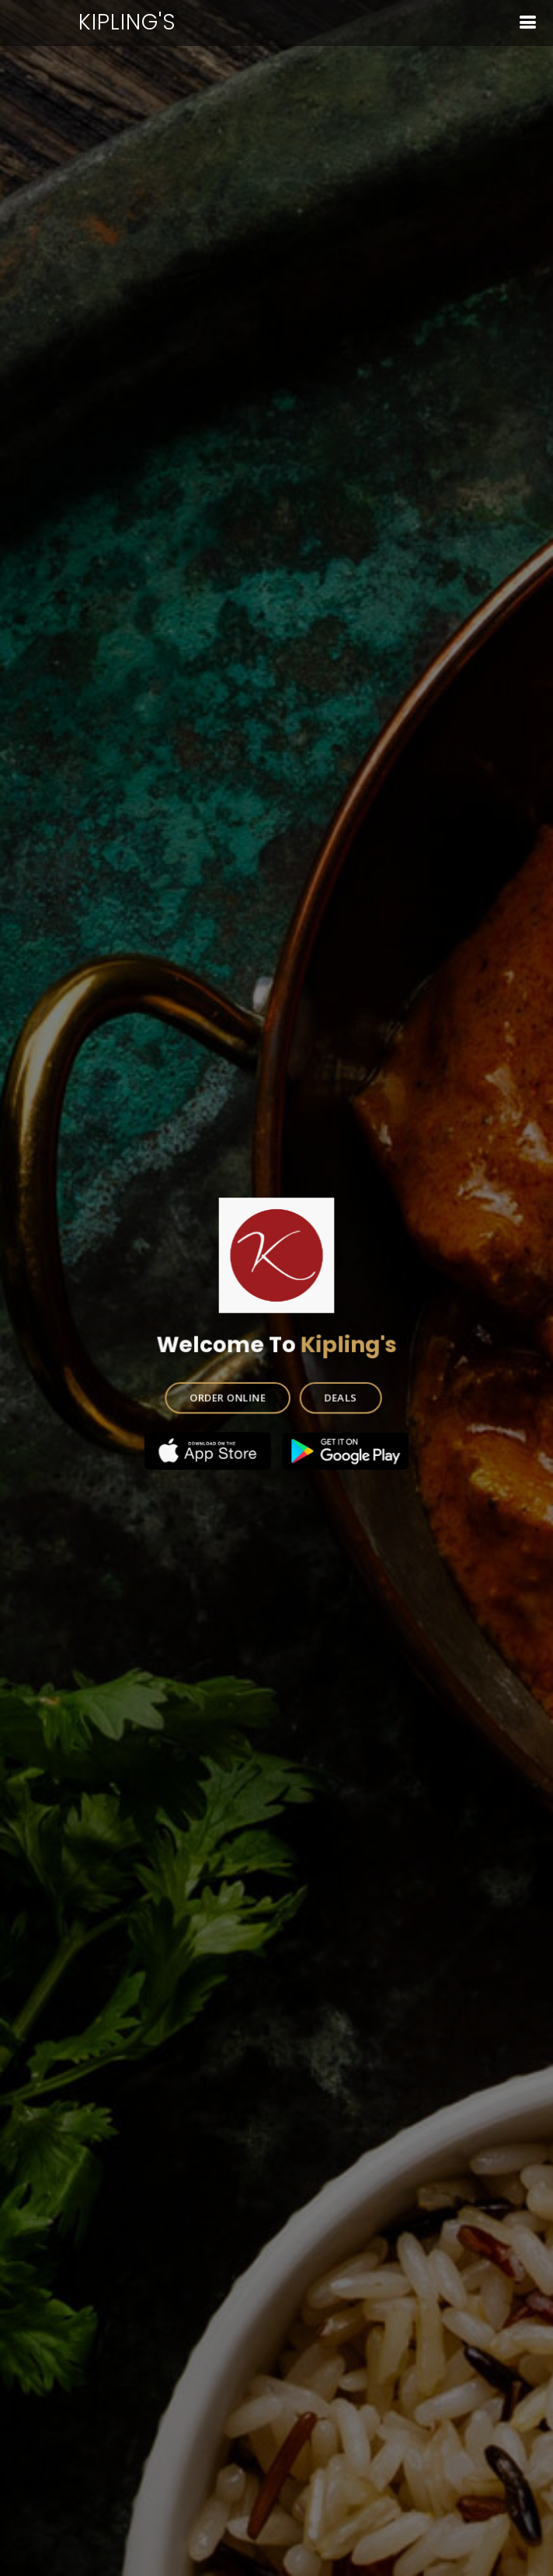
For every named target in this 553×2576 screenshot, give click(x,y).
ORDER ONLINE (228, 1395)
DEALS (340, 1395)
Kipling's (127, 22)
